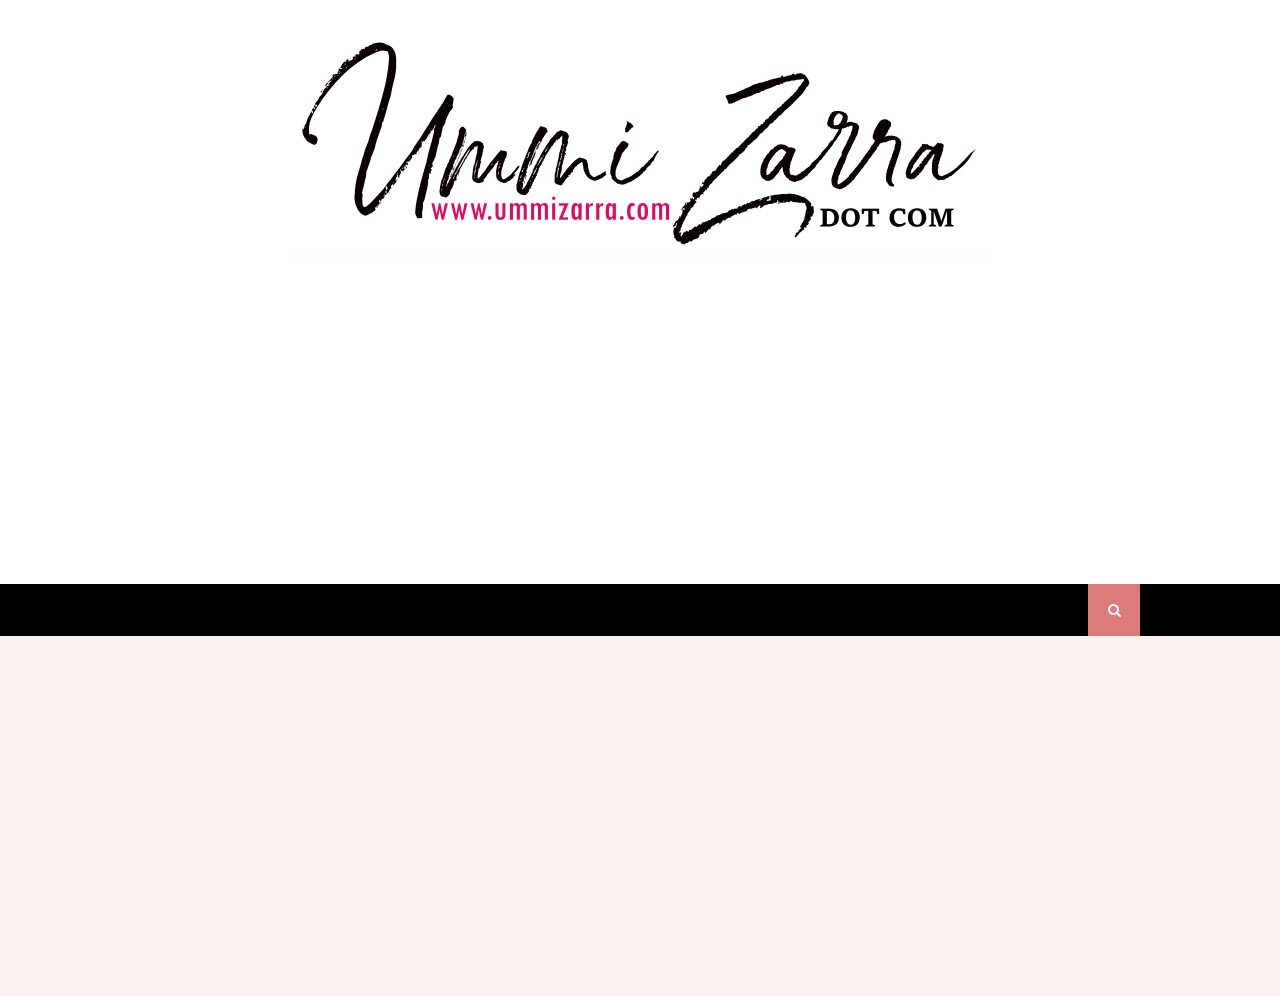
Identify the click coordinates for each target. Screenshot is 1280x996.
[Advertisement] (640, 404)
